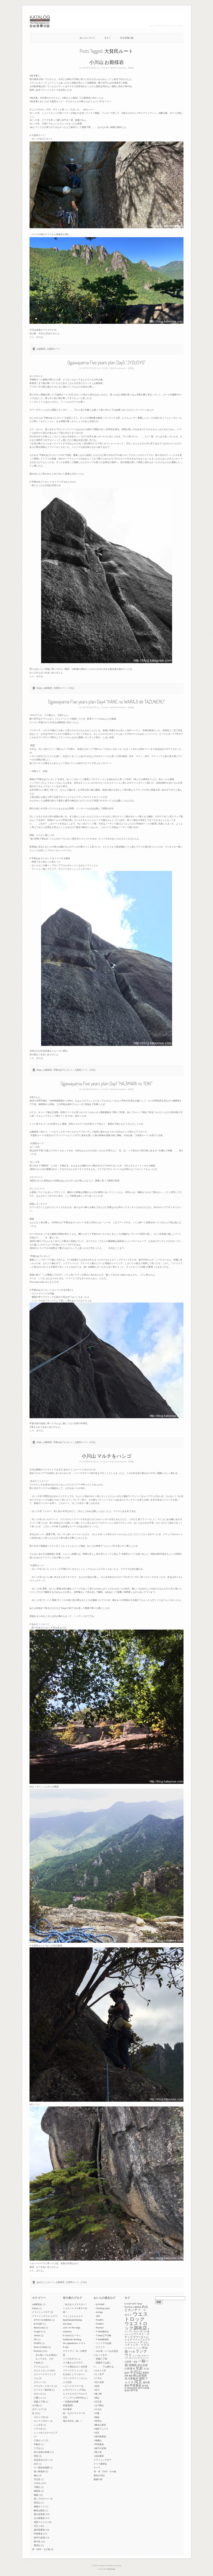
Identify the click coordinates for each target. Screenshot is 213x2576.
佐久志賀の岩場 (41, 2452)
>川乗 (96, 2413)
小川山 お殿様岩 (106, 62)
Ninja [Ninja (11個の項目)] (139, 2304)
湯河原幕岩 (39, 2529)
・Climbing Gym (102, 2308)
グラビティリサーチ (44, 2386)
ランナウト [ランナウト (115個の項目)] (135, 2353)
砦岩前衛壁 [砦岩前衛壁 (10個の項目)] (132, 2388)
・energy (98, 2312)
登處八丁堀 (39, 2401)
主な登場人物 (126, 38)
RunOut (37, 2351)
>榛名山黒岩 (100, 2425)
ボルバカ (38, 2393)
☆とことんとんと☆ (73, 2316)
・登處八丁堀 (100, 2358)
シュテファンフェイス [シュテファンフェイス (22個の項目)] (137, 2339)
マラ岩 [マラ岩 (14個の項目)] (131, 2351)
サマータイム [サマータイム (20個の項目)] (141, 2337)
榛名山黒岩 (39, 2510)
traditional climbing (72, 2339)
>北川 (96, 2390)
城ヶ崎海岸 (39, 2471)
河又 (36, 2526)
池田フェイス (40, 2522)
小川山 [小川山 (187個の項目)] (135, 2372)
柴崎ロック (39, 2506)
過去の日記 (99, 2475)
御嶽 (36, 2495)
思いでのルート (41, 2498)
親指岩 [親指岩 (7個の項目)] (127, 2390)
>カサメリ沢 (100, 2370)
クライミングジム (41, 2316)
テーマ (97, 2467)
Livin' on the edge (71, 2327)
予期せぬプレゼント (63, 1070)
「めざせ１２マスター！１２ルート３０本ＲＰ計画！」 (75, 2308)
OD (35, 2339)
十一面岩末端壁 (41, 2467)
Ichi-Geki (67, 2324)
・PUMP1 (99, 2320)
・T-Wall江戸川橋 (102, 2335)
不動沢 (37, 2444)
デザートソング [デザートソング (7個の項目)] (134, 2348)
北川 (36, 2464)
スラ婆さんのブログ (73, 2362)
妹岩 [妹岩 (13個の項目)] (126, 2372)
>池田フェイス (101, 2429)
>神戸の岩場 (100, 2448)
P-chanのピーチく (72, 2335)
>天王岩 (98, 2401)
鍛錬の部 (98, 2479)
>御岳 (96, 2417)
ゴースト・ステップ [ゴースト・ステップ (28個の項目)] (137, 2335)
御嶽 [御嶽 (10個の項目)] (131, 2376)
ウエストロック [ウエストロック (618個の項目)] (136, 2316)
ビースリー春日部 (43, 2390)
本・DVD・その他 (41, 2549)
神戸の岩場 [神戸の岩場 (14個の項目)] (143, 2388)
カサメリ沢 (39, 2417)
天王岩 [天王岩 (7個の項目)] (146, 2369)
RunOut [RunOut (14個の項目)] (128, 2307)
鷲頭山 (37, 2545)
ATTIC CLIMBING (42, 2320)
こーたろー (104, 68)
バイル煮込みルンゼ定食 (75, 2366)
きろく (107, 38)
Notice (35, 2308)
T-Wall (37, 2362)
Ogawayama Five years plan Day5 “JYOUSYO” (106, 362)
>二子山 (98, 2378)
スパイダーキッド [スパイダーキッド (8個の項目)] (131, 2342)
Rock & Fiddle (41, 2347)
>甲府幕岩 (99, 2444)
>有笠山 (98, 2421)
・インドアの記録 (102, 2343)
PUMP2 (37, 2343)
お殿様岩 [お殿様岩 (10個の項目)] (137, 2307)
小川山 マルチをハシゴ (106, 1456)
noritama (67, 2331)
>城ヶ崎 (98, 2393)
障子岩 (37, 2541)
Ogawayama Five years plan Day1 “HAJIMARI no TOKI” (106, 1083)
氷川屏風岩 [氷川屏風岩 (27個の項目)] (131, 2378)
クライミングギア (41, 2312)
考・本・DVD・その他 (105, 2471)
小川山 (131, 68)
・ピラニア (99, 2347)
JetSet (37, 2335)
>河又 (96, 2432)
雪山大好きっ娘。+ (72, 2421)
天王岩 (37, 2479)
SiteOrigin (111, 2569)
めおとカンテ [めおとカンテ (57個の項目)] (136, 2308)
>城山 (96, 2397)
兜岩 (36, 2456)
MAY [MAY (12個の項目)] (134, 2303)
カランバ (38, 2382)
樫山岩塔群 (39, 2514)
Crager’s (38, 2331)
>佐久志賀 (99, 2382)
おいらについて (87, 38)
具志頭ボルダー (41, 2460)
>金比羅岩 (99, 2456)
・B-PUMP (99, 2304)
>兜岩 (96, 2386)
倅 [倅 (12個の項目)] (134, 2368)
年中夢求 (67, 2409)
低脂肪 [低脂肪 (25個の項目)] (133, 2365)
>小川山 (98, 2409)
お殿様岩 (40, 349)
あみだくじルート (45, 2282)
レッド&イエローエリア (45, 2432)
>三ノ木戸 (99, 2374)
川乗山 (37, 2487)
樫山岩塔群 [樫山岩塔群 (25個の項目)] (140, 2375)
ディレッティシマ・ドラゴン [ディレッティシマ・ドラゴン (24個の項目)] (136, 2345)
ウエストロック (41, 2370)
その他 (35, 2405)
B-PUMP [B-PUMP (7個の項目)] (127, 2304)
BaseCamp (39, 2327)
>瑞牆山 (98, 2440)
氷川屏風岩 (39, 2518)
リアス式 (38, 2429)
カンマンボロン (41, 2421)
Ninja (39, 688)
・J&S (97, 2316)
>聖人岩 (98, 2452)
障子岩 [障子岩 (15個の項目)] (134, 2390)
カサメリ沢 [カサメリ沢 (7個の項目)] (138, 2331)
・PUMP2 (99, 2324)
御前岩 (37, 2491)
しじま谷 (38, 2425)
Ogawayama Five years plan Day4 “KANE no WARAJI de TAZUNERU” (106, 702)
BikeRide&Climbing (72, 2320)
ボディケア (37, 2409)
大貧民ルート (53, 349)
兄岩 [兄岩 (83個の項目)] (139, 2368)
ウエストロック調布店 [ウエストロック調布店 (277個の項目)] (136, 2325)
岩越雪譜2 (68, 2405)
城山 (36, 2475)
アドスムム (39, 2366)
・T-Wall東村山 (101, 2331)
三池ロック (39, 2440)
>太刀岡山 (99, 2405)
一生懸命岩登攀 (70, 2401)
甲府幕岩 (38, 2533)
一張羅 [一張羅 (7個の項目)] (134, 2362)
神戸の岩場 (39, 2537)
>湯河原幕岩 (100, 2436)
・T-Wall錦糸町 (101, 2339)
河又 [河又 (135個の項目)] (138, 2382)
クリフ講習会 (100, 2464)
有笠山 (37, 2502)
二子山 (37, 2448)
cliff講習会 (37, 2304)
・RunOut (99, 2327)
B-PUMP (38, 2324)
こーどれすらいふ (72, 2358)
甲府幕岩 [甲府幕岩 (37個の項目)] (135, 2385)
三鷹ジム (38, 2397)
